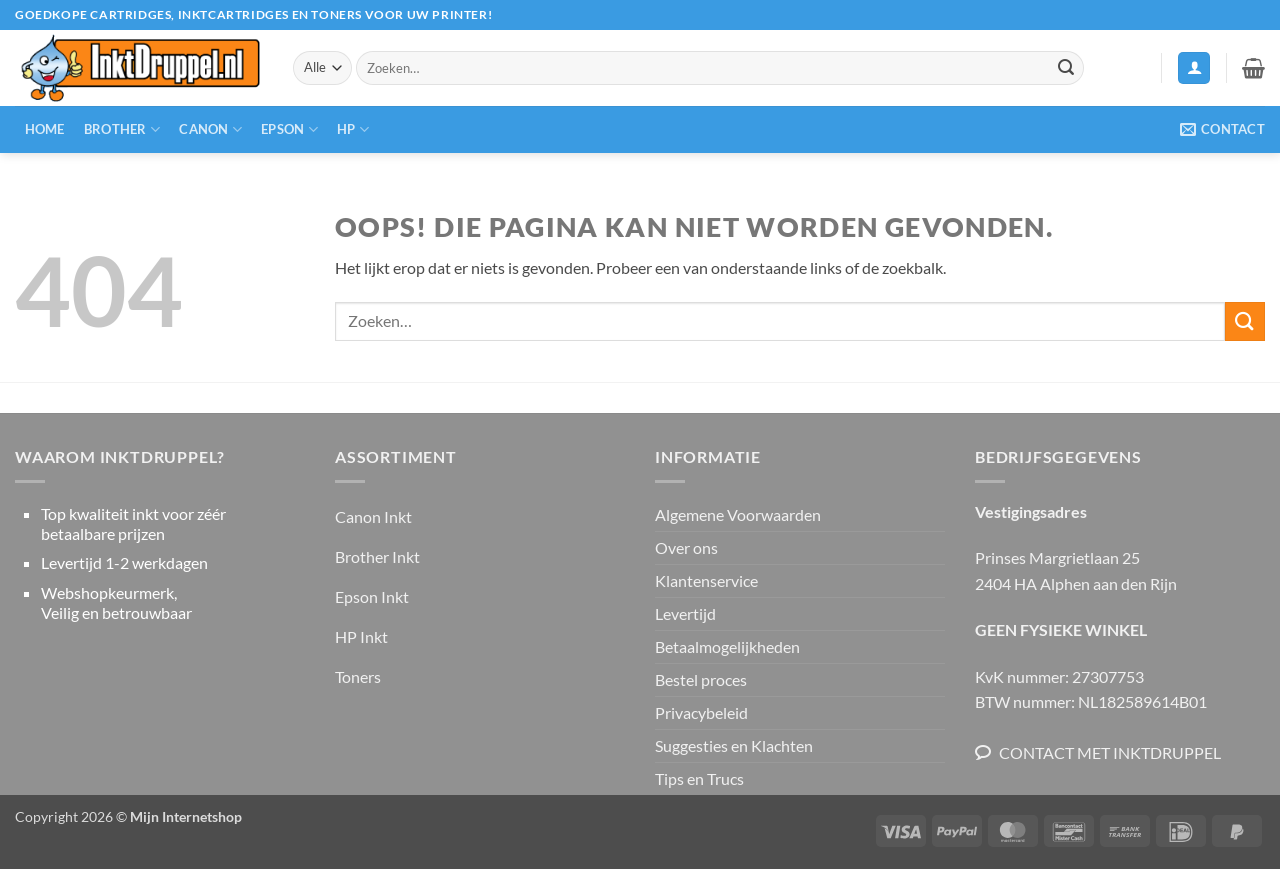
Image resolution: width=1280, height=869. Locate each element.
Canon (210, 129)
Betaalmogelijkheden (727, 646)
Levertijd (685, 613)
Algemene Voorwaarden (738, 514)
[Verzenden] (1066, 68)
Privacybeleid (701, 712)
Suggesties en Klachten (734, 745)
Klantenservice (706, 580)
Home (45, 129)
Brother (122, 129)
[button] (1194, 68)
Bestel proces (701, 679)
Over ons (686, 547)
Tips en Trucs (699, 778)
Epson (289, 129)
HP (353, 129)
